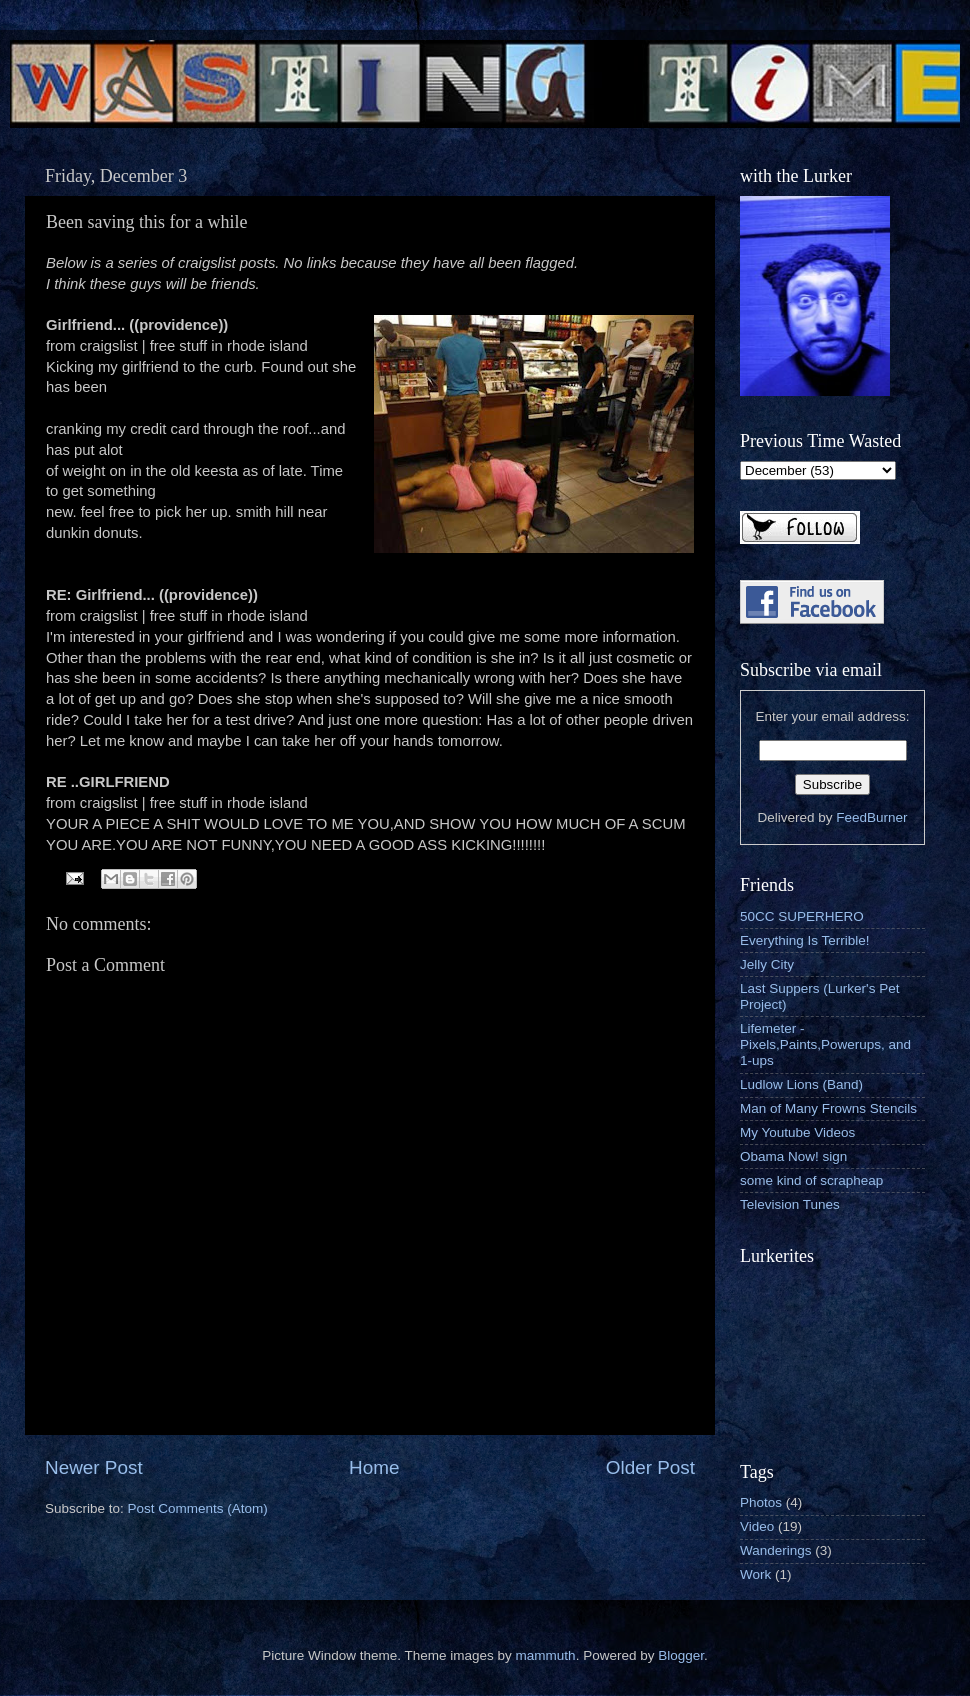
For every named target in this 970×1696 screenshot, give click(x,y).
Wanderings (776, 1550)
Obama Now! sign (793, 1156)
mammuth (546, 1655)
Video (757, 1526)
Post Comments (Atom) (198, 1508)
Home (374, 1467)
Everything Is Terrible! (805, 940)
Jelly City (767, 964)
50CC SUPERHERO (802, 916)
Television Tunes (790, 1204)
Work (755, 1574)
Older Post (650, 1467)
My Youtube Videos (797, 1132)
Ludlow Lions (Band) (801, 1084)
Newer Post (94, 1467)
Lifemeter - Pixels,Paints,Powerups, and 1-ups (825, 1044)
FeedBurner (871, 817)
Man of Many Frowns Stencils (828, 1108)
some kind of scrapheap (811, 1180)
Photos (761, 1502)
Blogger (681, 1655)
